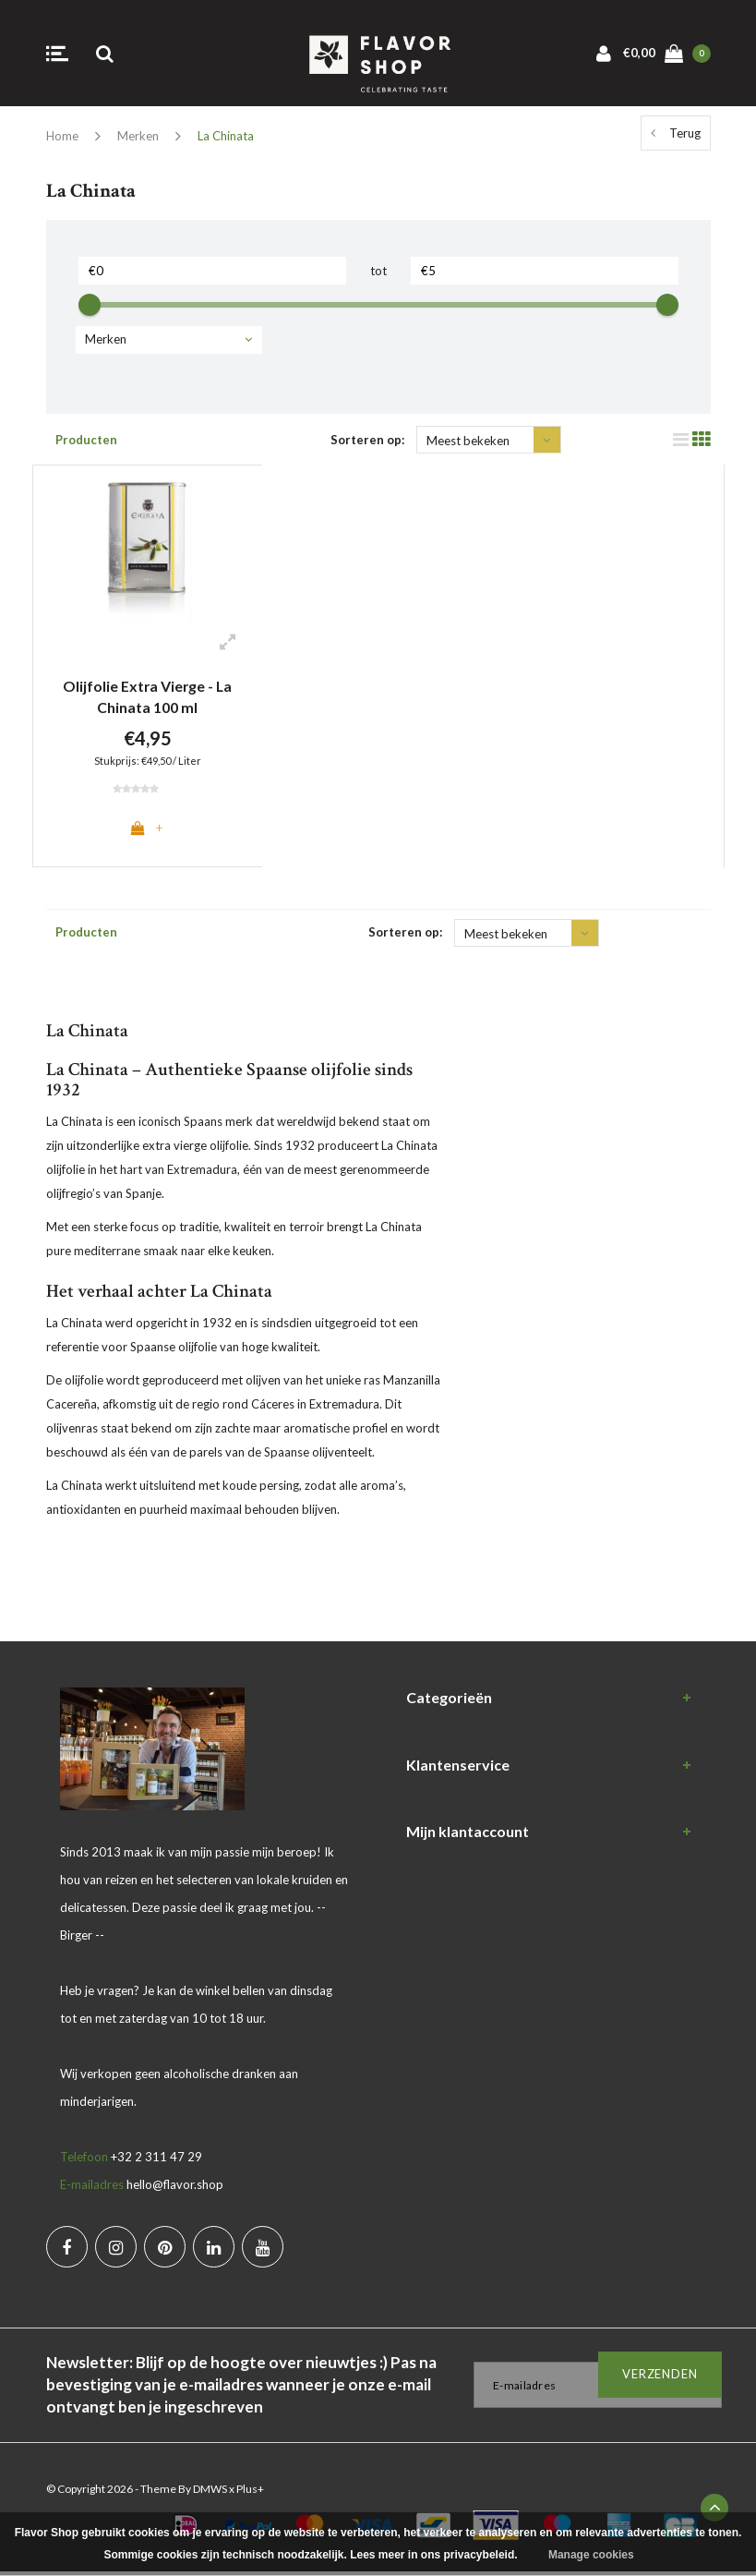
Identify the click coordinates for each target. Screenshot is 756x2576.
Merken (138, 135)
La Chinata (226, 135)
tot (378, 270)
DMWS (210, 2492)
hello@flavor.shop (174, 2188)
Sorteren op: (367, 439)
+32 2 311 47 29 (156, 2160)
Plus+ (250, 2492)
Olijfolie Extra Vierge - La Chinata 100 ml (148, 696)
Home (62, 135)
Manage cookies (591, 2554)
